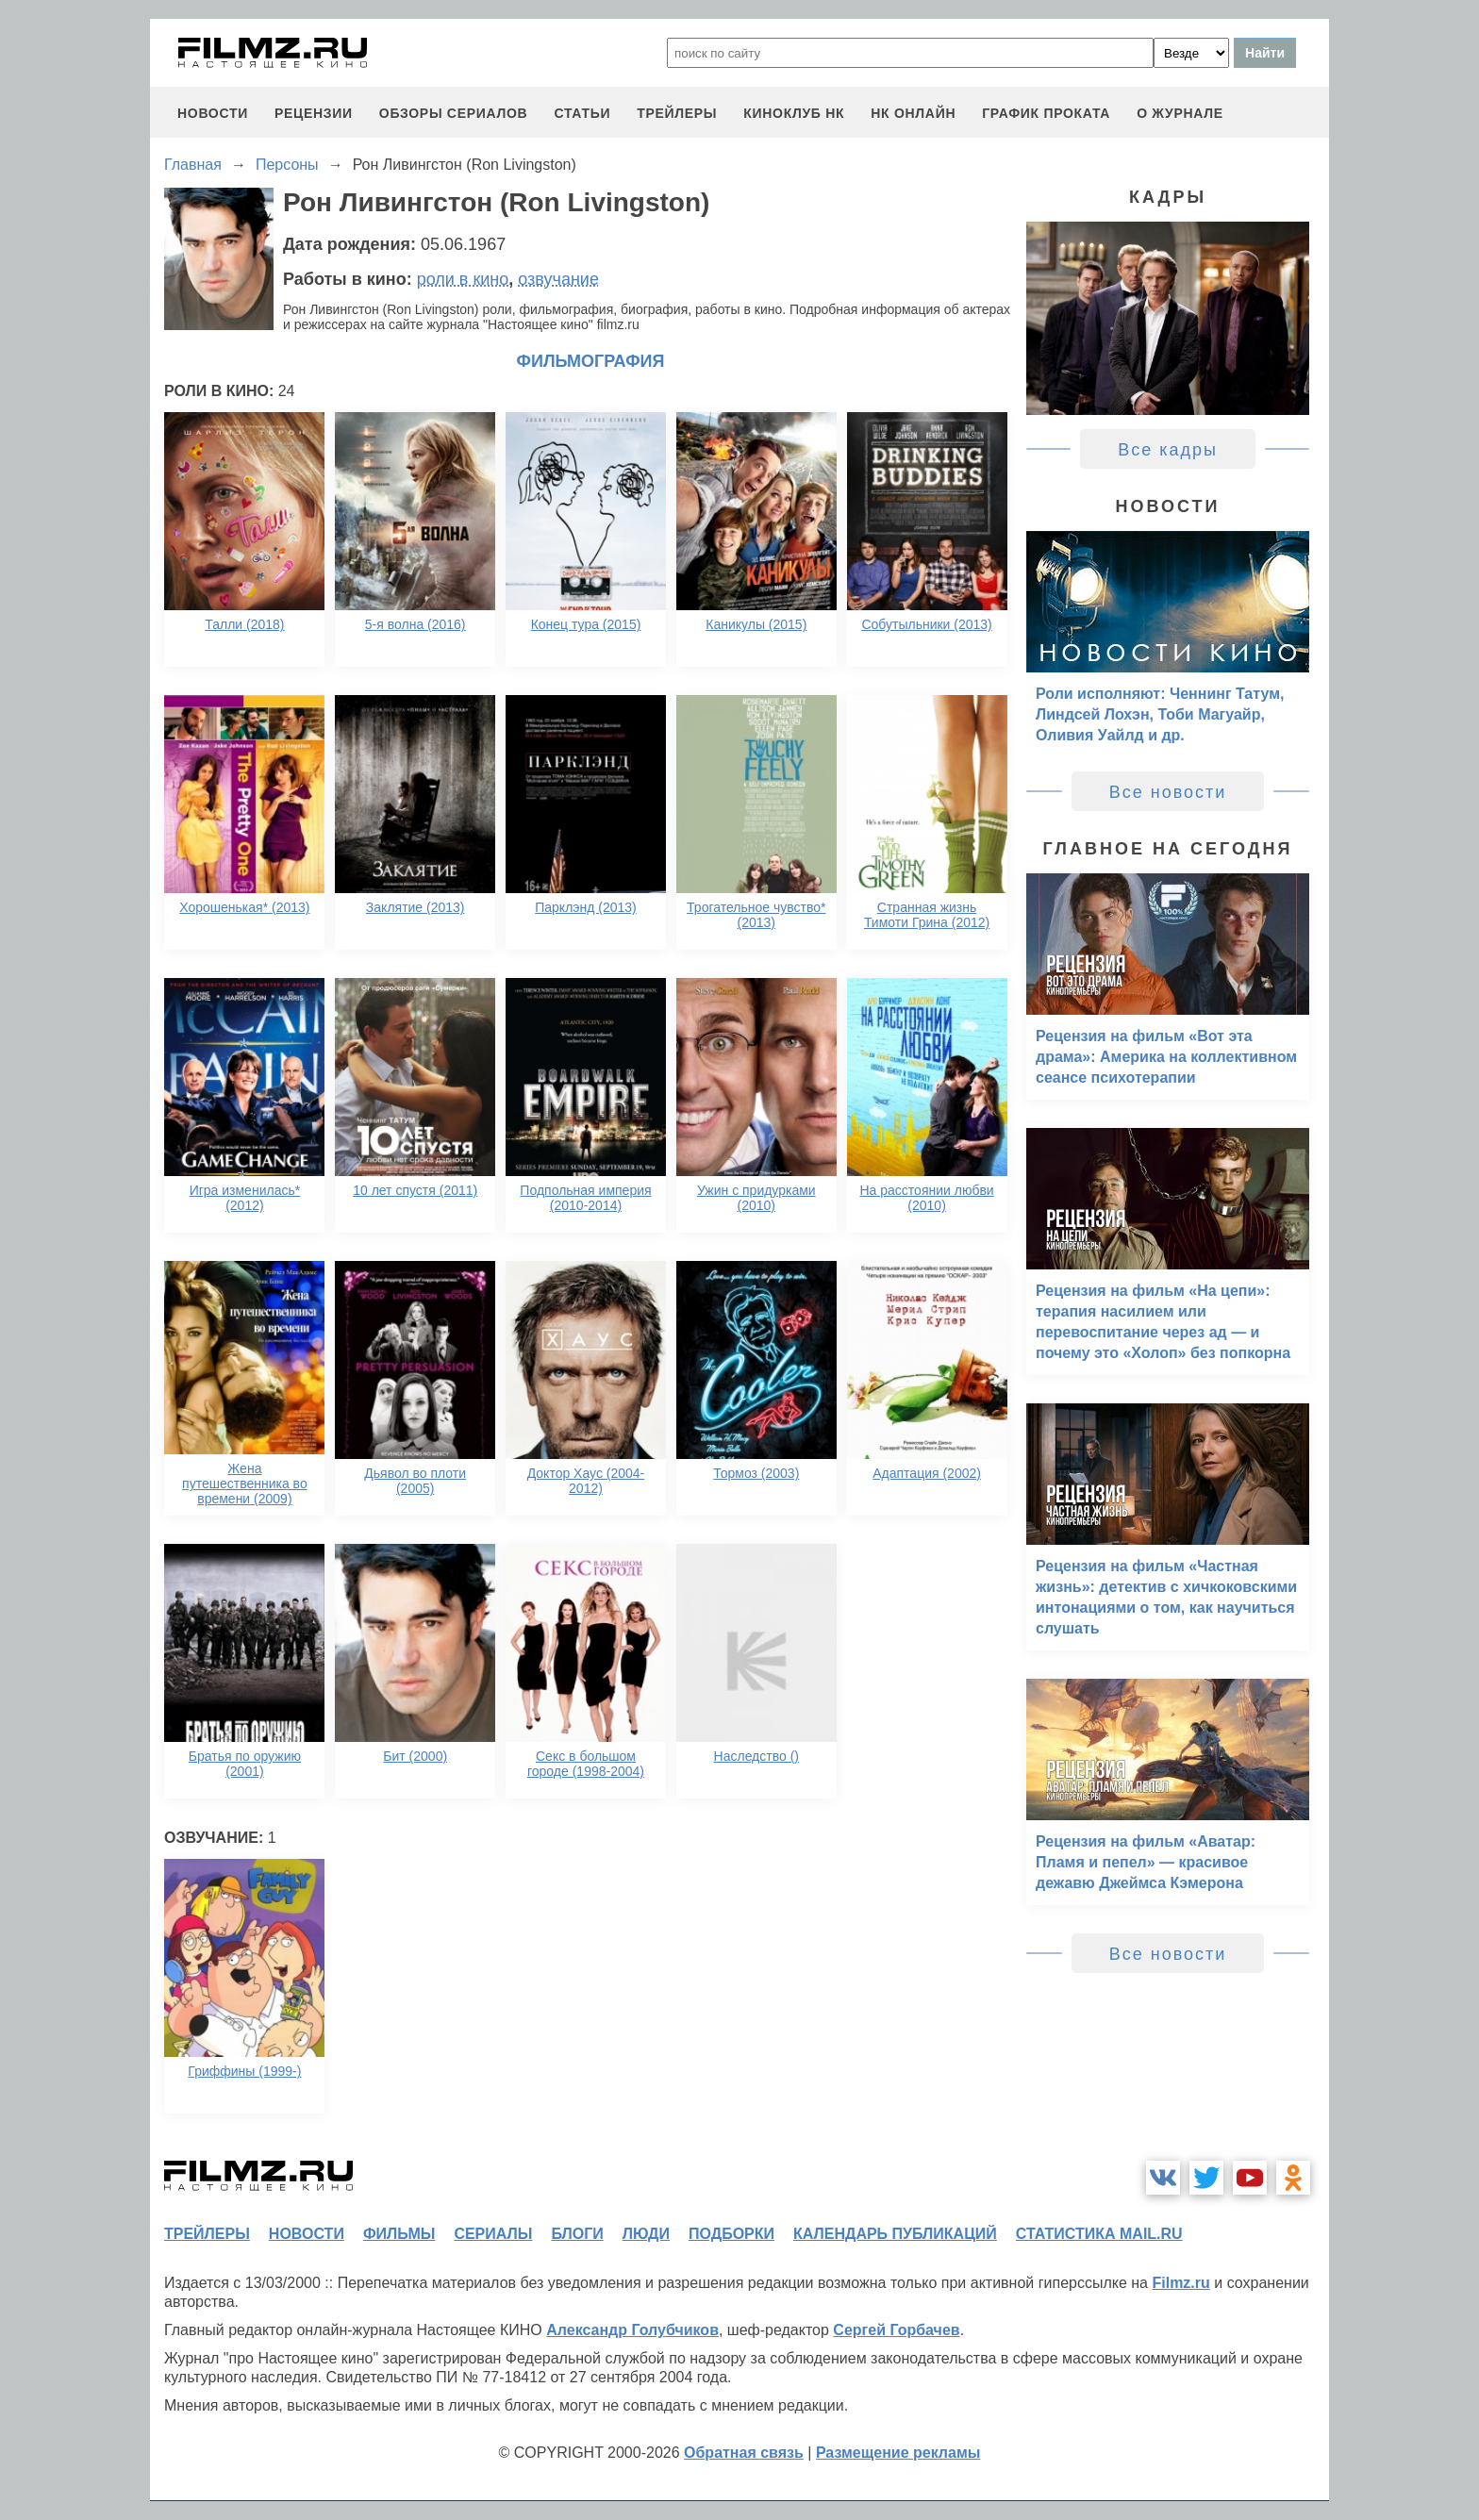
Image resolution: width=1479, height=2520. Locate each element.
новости (212, 113)
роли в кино (463, 279)
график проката (1046, 113)
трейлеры (677, 113)
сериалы (493, 2234)
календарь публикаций (895, 2234)
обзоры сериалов (453, 113)
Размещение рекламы (898, 2453)
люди (646, 2234)
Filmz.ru (1180, 2283)
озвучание (558, 279)
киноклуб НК (793, 113)
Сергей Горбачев (896, 2330)
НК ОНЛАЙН (913, 113)
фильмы (399, 2234)
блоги (577, 2234)
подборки (731, 2234)
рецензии (313, 113)
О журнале (1180, 113)
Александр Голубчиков (632, 2330)
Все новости (1168, 792)
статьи (582, 113)
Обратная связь (744, 2453)
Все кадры (1168, 449)
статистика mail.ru (1099, 2234)
